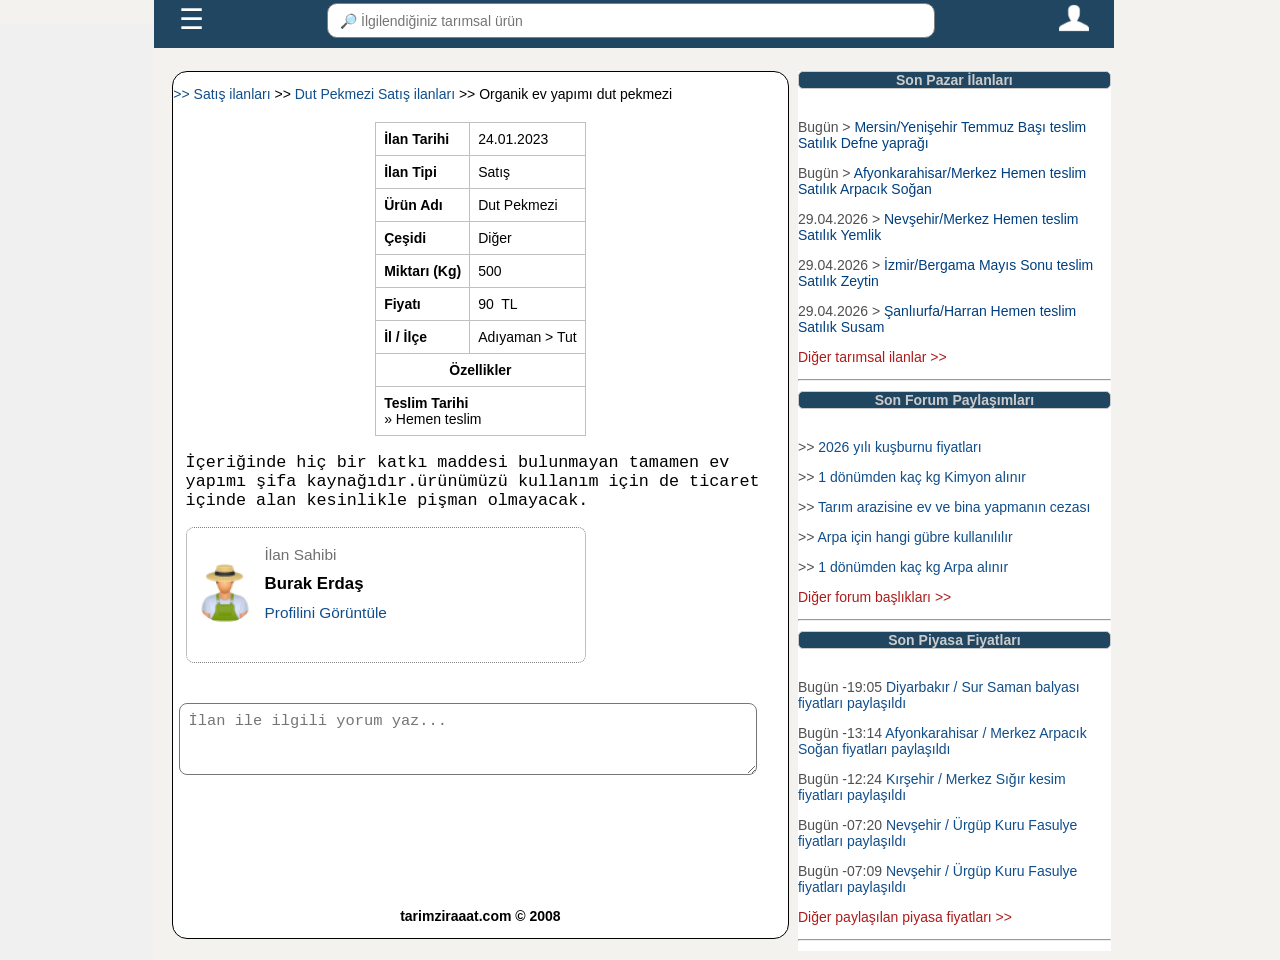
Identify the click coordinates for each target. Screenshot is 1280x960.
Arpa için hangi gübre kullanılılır (914, 537)
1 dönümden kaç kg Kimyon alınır (922, 477)
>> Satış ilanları (223, 94)
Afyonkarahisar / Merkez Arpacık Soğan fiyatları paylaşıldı (942, 741)
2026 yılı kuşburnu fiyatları (899, 447)
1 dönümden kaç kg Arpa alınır (913, 567)
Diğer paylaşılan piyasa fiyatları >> (905, 917)
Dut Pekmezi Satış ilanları (377, 94)
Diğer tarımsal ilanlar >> (872, 357)
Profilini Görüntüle (326, 624)
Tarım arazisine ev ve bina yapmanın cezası (954, 507)
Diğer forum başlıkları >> (874, 597)
